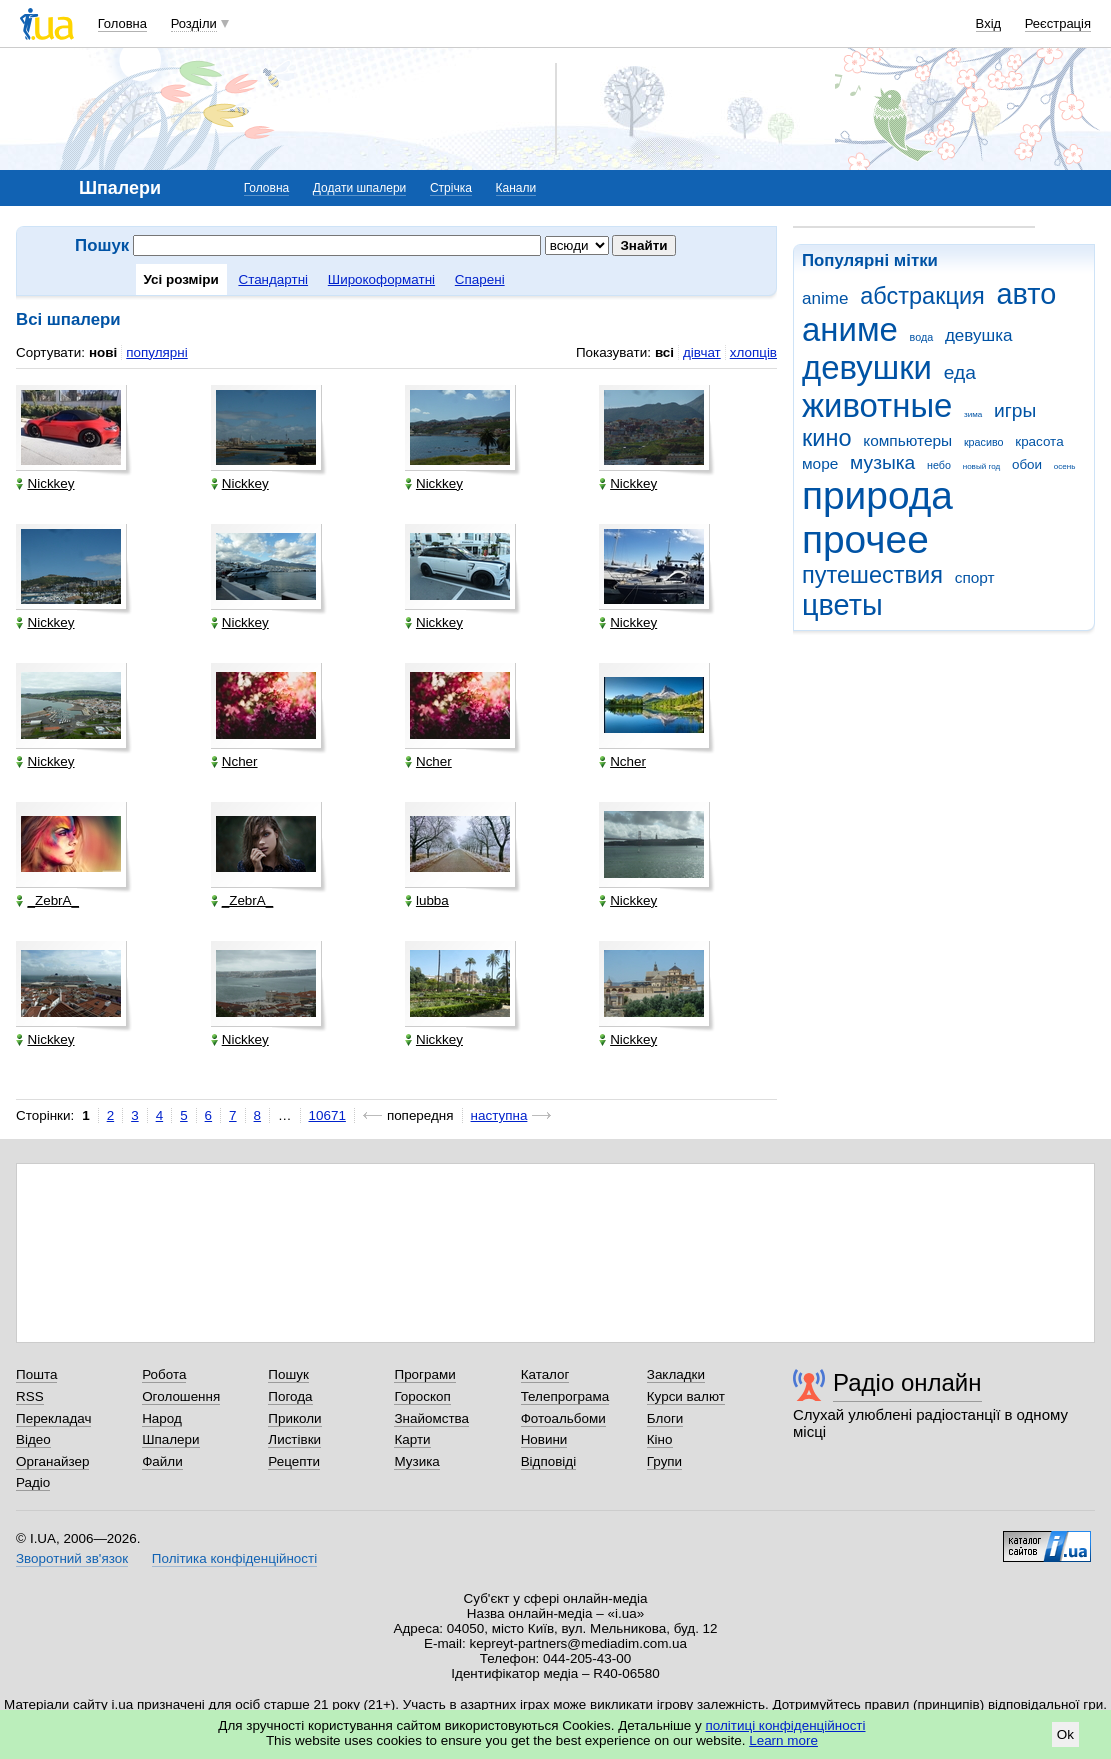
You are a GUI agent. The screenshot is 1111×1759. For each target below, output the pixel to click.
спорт (975, 577)
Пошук (288, 1374)
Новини (544, 1439)
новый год (981, 466)
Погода (290, 1396)
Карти (412, 1439)
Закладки (676, 1374)
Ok (1065, 1734)
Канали (516, 188)
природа (877, 495)
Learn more (783, 1740)
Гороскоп (422, 1396)
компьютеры (907, 440)
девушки (867, 367)
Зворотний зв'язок (72, 1558)
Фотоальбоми (563, 1418)
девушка (979, 335)
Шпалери (170, 1439)
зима (973, 414)
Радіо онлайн (907, 1382)
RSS (30, 1396)
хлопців (753, 352)
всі (664, 352)
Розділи (194, 23)
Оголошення (181, 1396)
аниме (850, 329)
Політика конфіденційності (234, 1558)
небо (939, 465)
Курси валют (686, 1396)
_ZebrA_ (47, 900)
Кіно (660, 1439)
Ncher (234, 761)
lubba (427, 900)
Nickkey (45, 483)
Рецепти (294, 1461)
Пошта (36, 1374)
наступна (499, 1115)
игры (1015, 410)
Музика (416, 1461)
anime (825, 298)
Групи (664, 1461)
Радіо (33, 1482)
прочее (865, 539)
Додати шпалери (359, 188)
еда (960, 372)
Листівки (294, 1439)
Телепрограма (565, 1396)
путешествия (872, 575)
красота (1039, 441)
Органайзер (52, 1461)
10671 (327, 1115)
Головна (122, 23)
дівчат (702, 352)
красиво (984, 442)
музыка (882, 462)
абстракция (922, 296)
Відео (33, 1439)
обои (1027, 464)
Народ (162, 1418)
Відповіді (549, 1461)
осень (1065, 466)
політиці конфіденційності (786, 1725)
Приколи (294, 1418)
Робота (164, 1374)
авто (1027, 294)
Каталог (545, 1374)
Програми (424, 1374)
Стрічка (451, 188)
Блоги (665, 1418)
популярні (156, 352)
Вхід (989, 23)
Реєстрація (1058, 23)
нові (103, 352)
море (820, 463)
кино (827, 438)
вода (922, 337)
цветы (842, 605)
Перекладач (53, 1418)
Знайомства (431, 1418)
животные (877, 405)
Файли (162, 1461)
